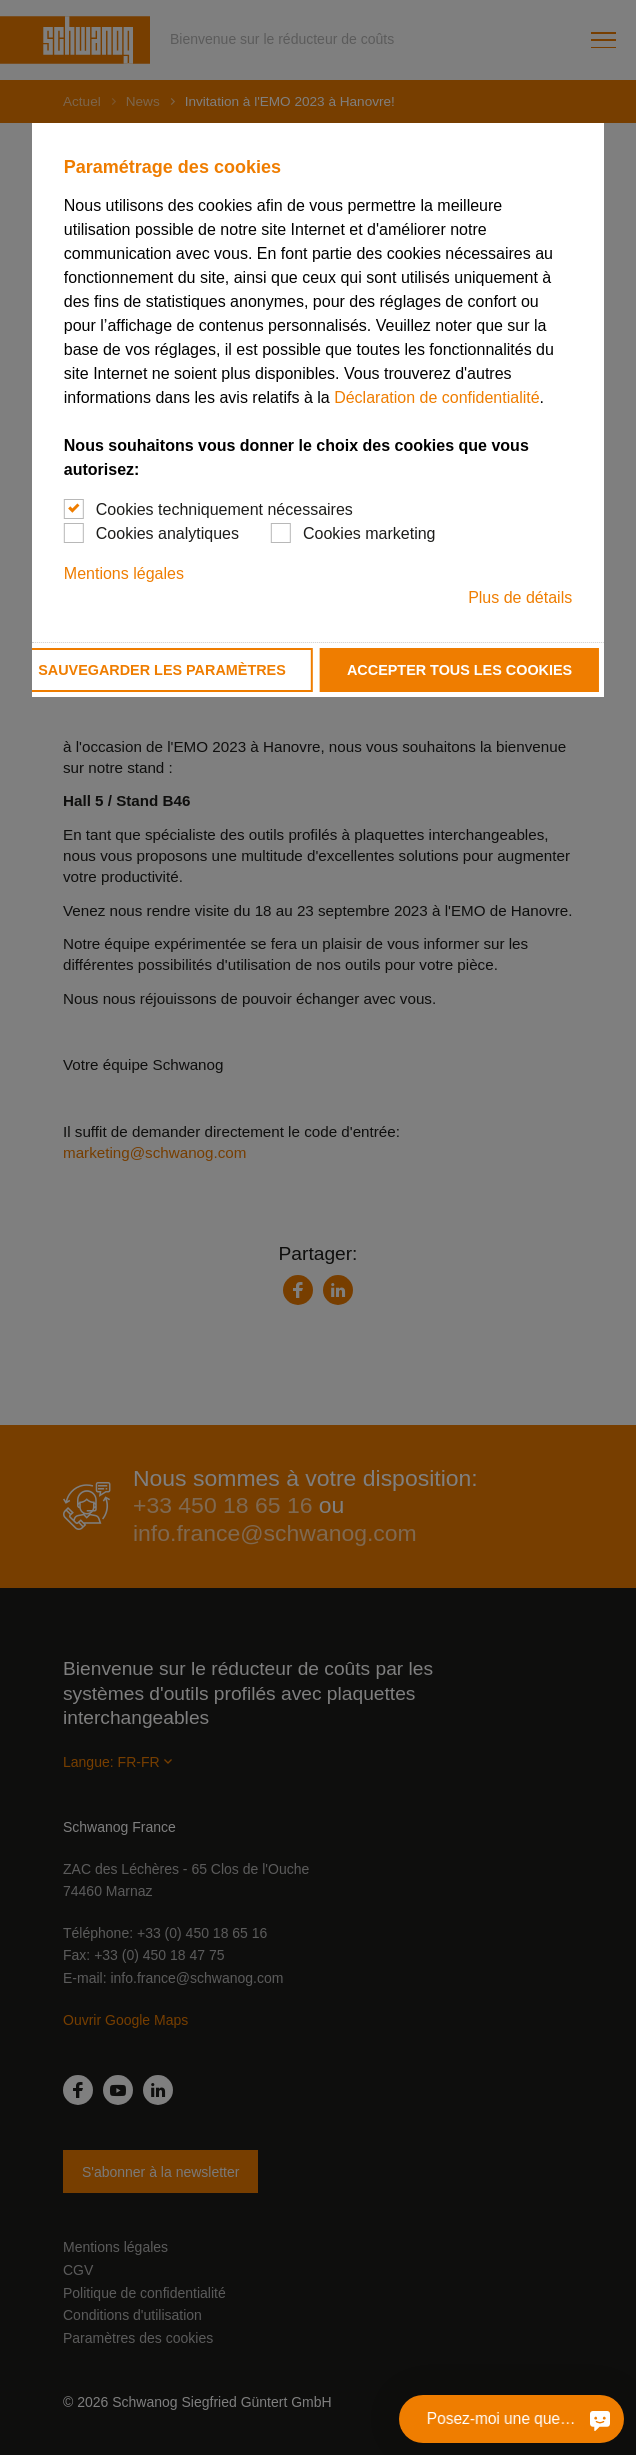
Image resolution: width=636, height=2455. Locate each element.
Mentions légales (124, 573)
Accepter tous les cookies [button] (459, 670)
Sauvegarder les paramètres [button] (162, 670)
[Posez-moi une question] (600, 2419)
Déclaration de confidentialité (436, 397)
